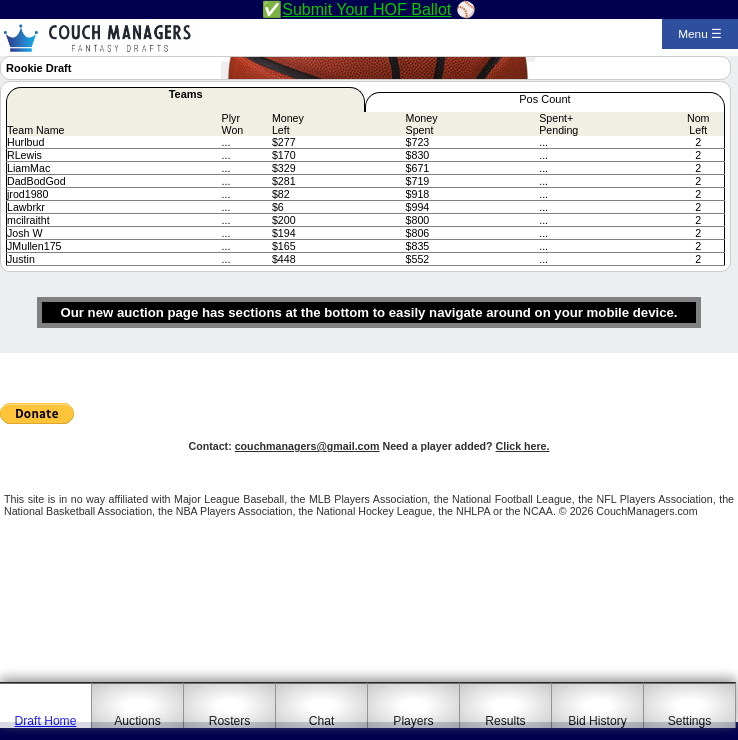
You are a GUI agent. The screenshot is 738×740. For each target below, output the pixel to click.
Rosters (230, 721)
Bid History (597, 721)
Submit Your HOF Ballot (366, 9)
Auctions (137, 721)
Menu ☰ (700, 34)
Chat (322, 721)
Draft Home (46, 721)
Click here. (523, 446)
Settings (690, 721)
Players (413, 721)
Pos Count (544, 99)
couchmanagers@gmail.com (307, 446)
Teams (186, 94)
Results (505, 721)
